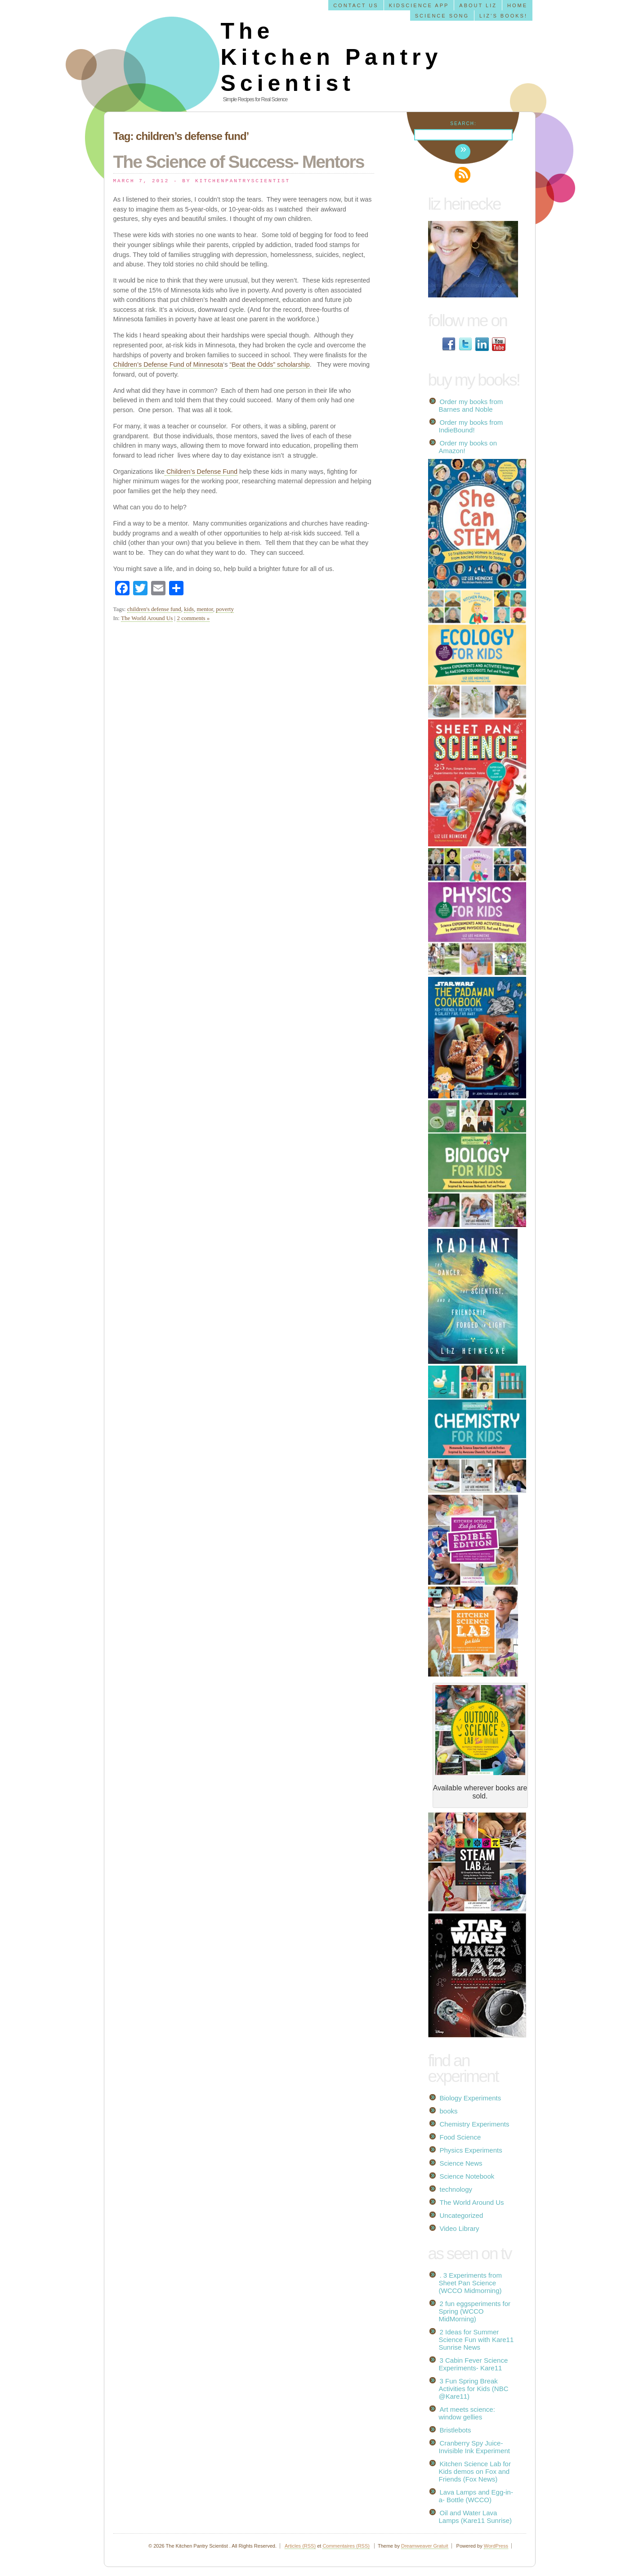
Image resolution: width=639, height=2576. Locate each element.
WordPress (496, 2546)
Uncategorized (461, 2215)
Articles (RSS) (300, 2546)
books (449, 2111)
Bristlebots (455, 2430)
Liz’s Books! (503, 15)
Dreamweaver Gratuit (424, 2546)
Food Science (460, 2137)
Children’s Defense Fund (201, 471)
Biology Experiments (470, 2098)
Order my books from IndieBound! (471, 426)
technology (456, 2189)
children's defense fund (154, 609)
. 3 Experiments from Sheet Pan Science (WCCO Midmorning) (470, 2282)
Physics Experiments (471, 2150)
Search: (463, 123)
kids (189, 609)
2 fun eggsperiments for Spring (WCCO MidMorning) (475, 2311)
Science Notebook (467, 2176)
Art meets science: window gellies (467, 2413)
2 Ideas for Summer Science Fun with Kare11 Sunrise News (476, 2339)
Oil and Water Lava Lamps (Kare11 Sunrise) (475, 2516)
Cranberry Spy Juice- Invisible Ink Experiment (474, 2447)
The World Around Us (147, 618)
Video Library (459, 2228)
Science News (461, 2163)
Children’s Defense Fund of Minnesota (168, 364)
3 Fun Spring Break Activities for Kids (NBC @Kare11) (474, 2388)
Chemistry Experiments (474, 2124)
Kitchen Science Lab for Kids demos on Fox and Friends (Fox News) (475, 2471)
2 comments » (193, 618)
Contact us (356, 5)
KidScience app (419, 5)
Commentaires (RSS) (346, 2546)
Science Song (442, 15)
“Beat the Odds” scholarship (269, 364)
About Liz (478, 5)
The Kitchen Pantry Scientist (331, 57)
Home (517, 5)
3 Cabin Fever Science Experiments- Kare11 (473, 2364)
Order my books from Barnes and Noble (471, 405)
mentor (205, 609)
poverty (225, 609)
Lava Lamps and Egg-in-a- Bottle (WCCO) (476, 2496)
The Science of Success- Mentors (238, 161)
